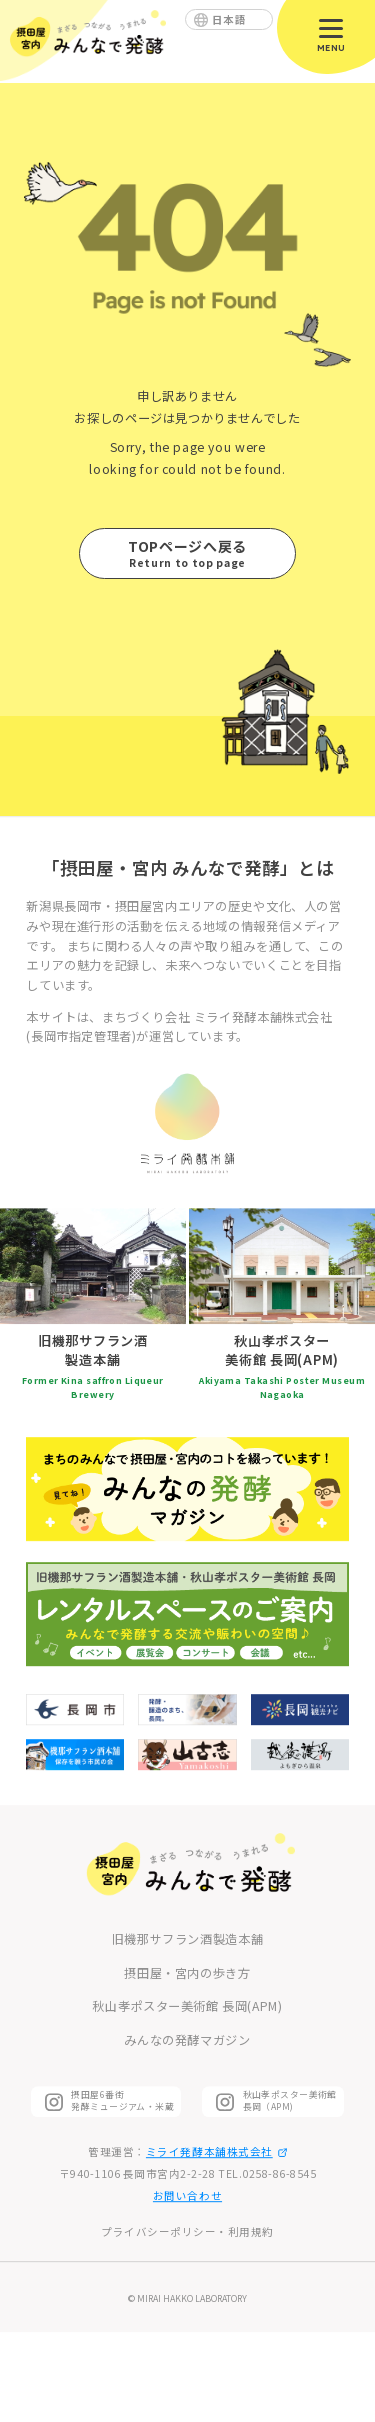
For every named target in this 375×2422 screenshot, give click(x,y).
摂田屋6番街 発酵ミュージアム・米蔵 (122, 2100)
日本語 (229, 19)
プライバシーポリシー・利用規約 (187, 2231)
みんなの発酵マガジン (187, 2040)
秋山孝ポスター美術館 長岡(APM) (187, 2007)
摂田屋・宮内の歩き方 (187, 1973)
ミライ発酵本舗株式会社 (216, 2151)
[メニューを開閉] (331, 33)
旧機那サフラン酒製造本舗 (187, 1939)
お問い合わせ (187, 2195)
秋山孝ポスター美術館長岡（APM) (290, 2100)
